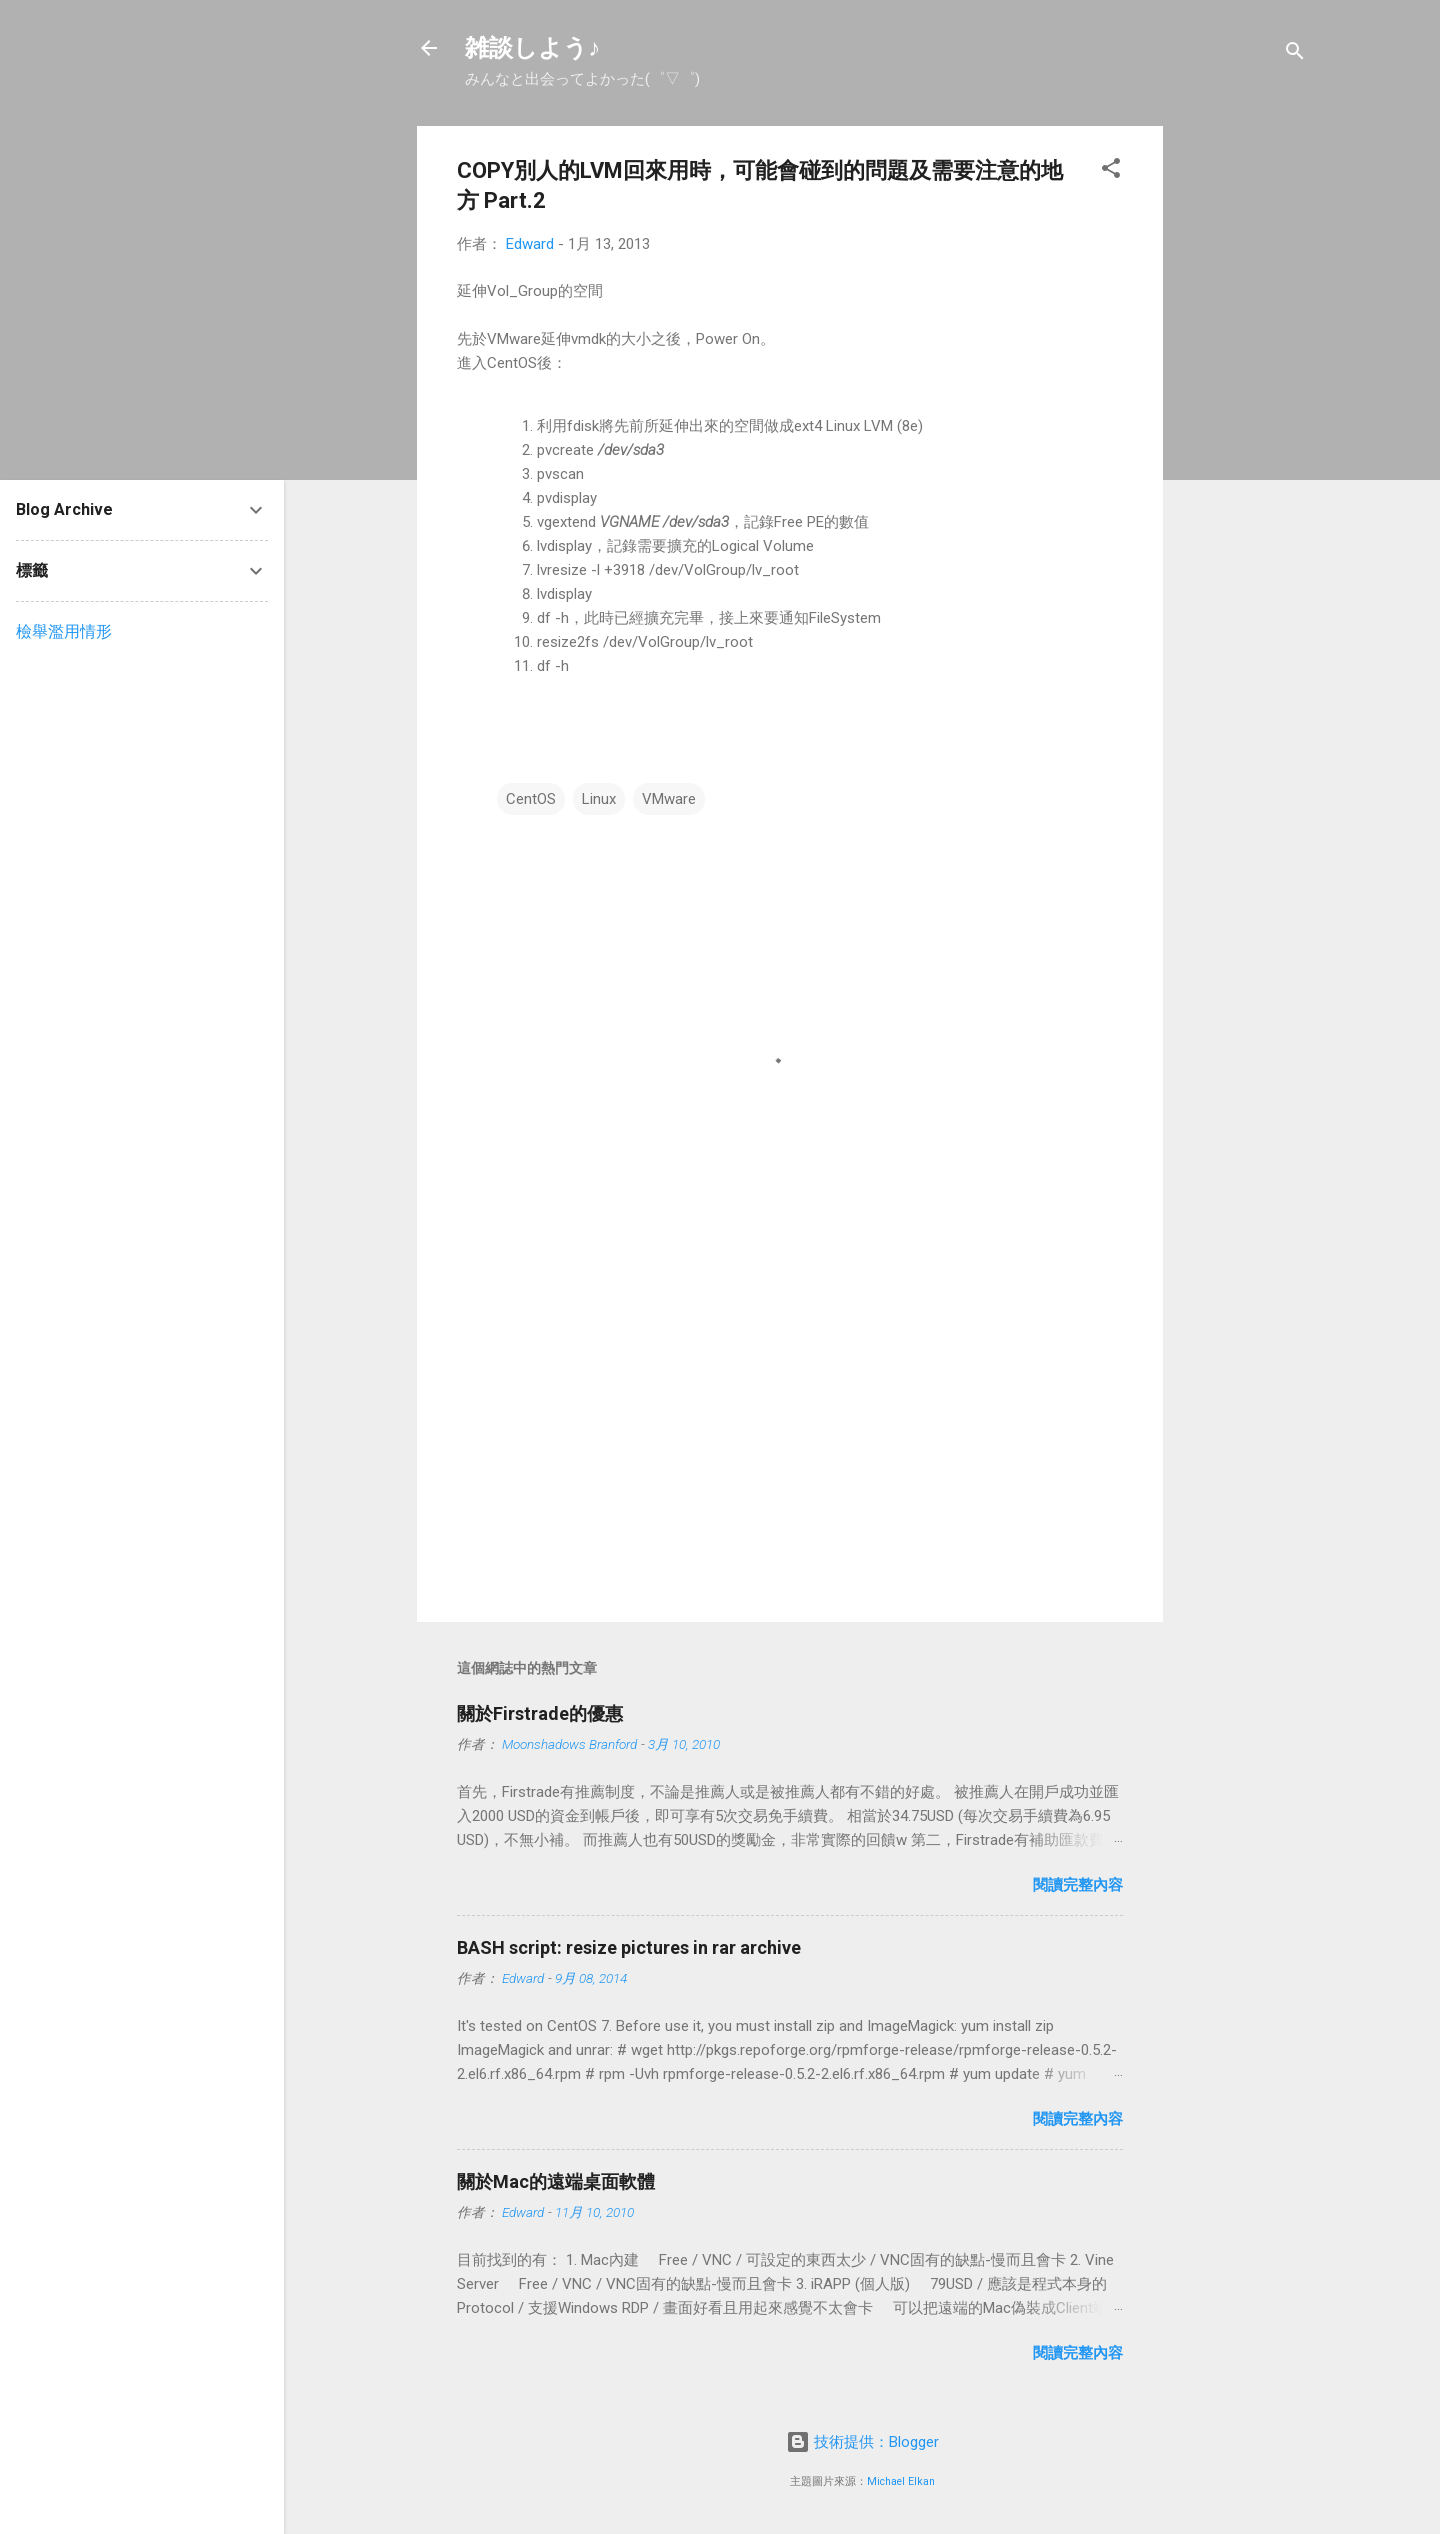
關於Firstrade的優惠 (540, 1713)
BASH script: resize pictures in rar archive (629, 1947)
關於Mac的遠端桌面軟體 (556, 2181)
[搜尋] (1295, 54)
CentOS (531, 799)
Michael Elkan (901, 2481)
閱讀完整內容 (1078, 1885)
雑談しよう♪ (532, 48)
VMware (669, 799)
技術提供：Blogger (862, 2442)
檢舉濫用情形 (64, 631)
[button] (1111, 171)
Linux (599, 799)
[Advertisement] (1243, 426)
